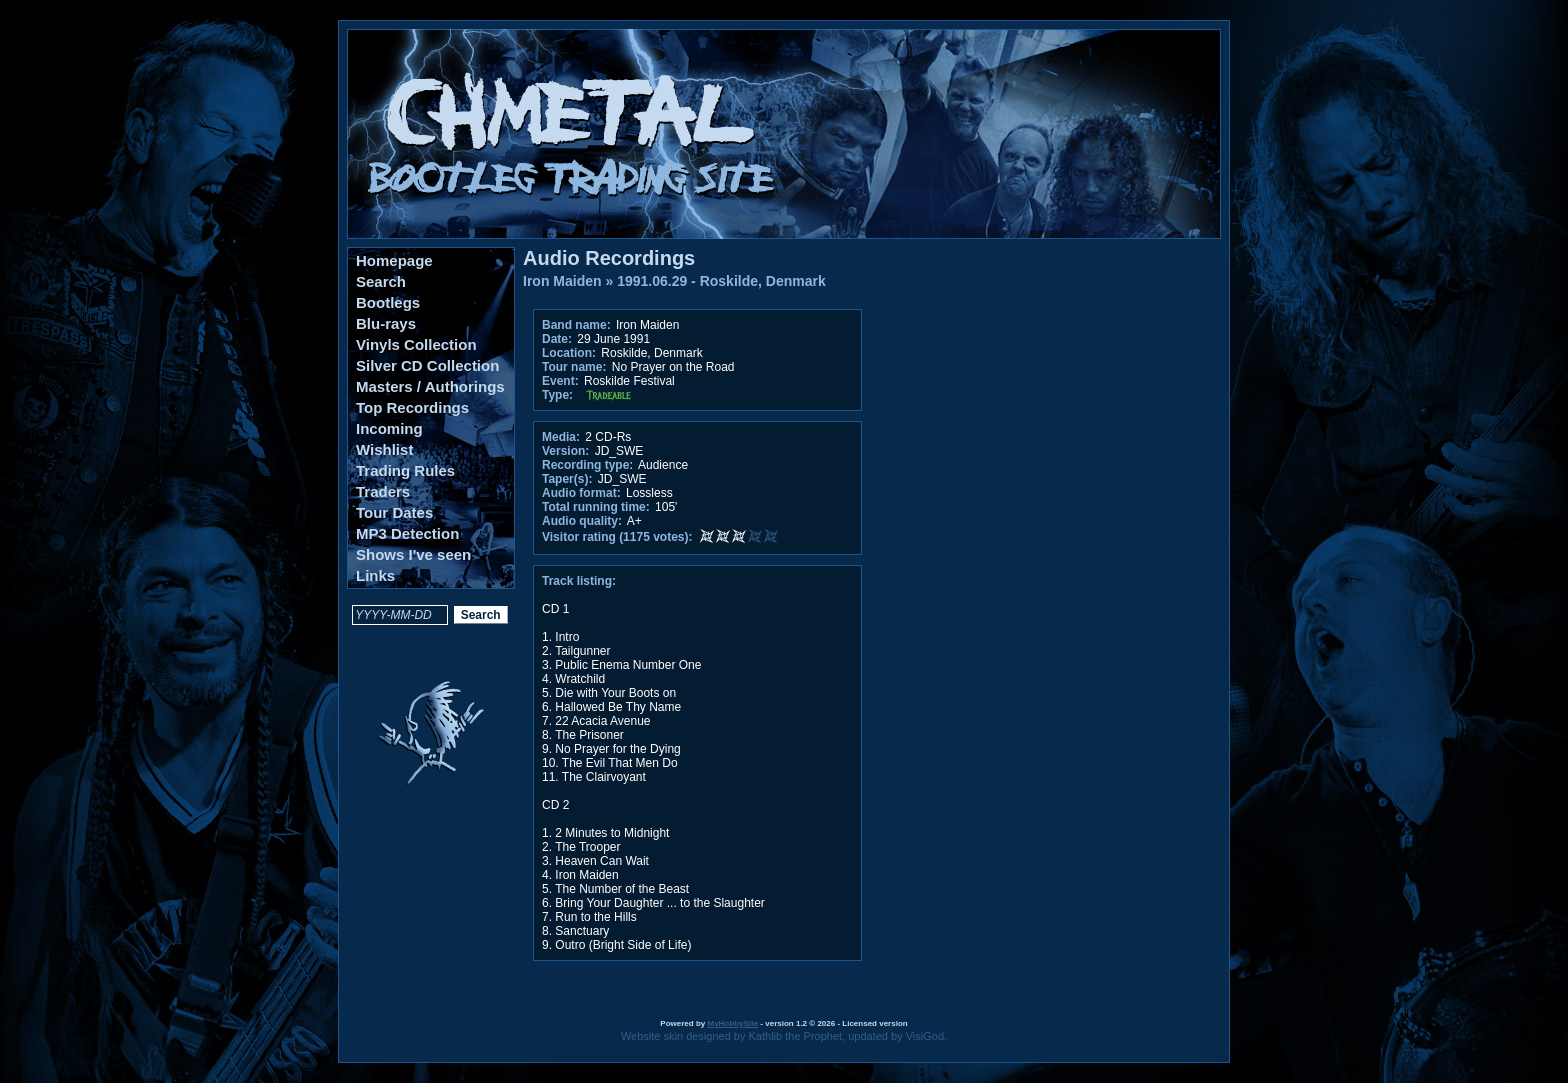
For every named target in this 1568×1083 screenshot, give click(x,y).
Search (381, 281)
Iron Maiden (562, 281)
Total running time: (596, 507)
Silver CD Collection (427, 365)
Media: (561, 437)
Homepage (394, 260)
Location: (569, 353)
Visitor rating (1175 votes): (617, 537)
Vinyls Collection (416, 344)
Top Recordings (412, 407)
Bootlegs (388, 302)
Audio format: (581, 493)
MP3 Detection (407, 533)
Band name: (576, 325)
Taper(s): (567, 479)
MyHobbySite (732, 1023)
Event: (560, 381)
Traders (383, 491)
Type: (557, 395)
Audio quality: (582, 521)
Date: (557, 339)
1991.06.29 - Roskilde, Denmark (721, 281)
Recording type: (587, 465)
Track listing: (579, 581)
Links (375, 575)
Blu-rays (386, 323)
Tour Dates (394, 512)
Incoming (389, 428)
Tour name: (574, 367)
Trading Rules (405, 470)
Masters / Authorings (430, 386)
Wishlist (384, 449)
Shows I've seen (413, 554)
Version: (565, 451)
